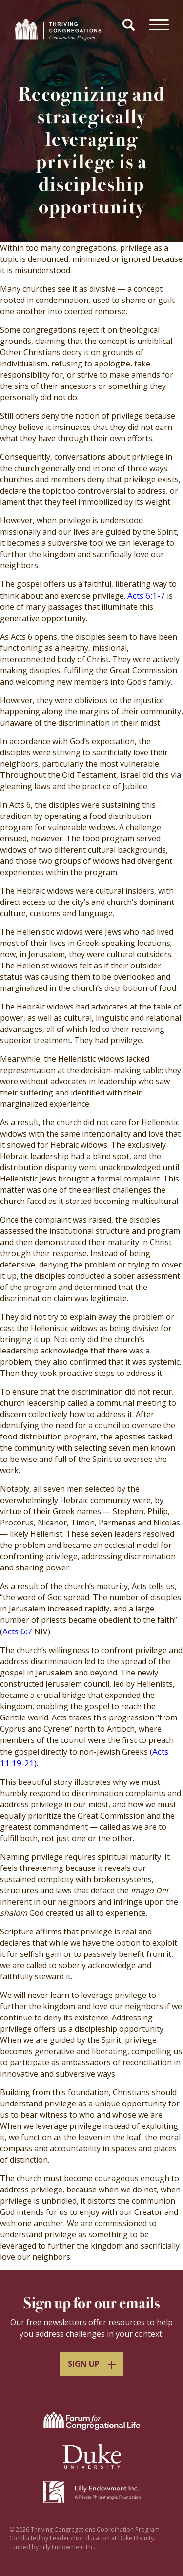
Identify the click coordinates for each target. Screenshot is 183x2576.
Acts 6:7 (17, 1631)
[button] (129, 26)
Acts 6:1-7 (146, 595)
